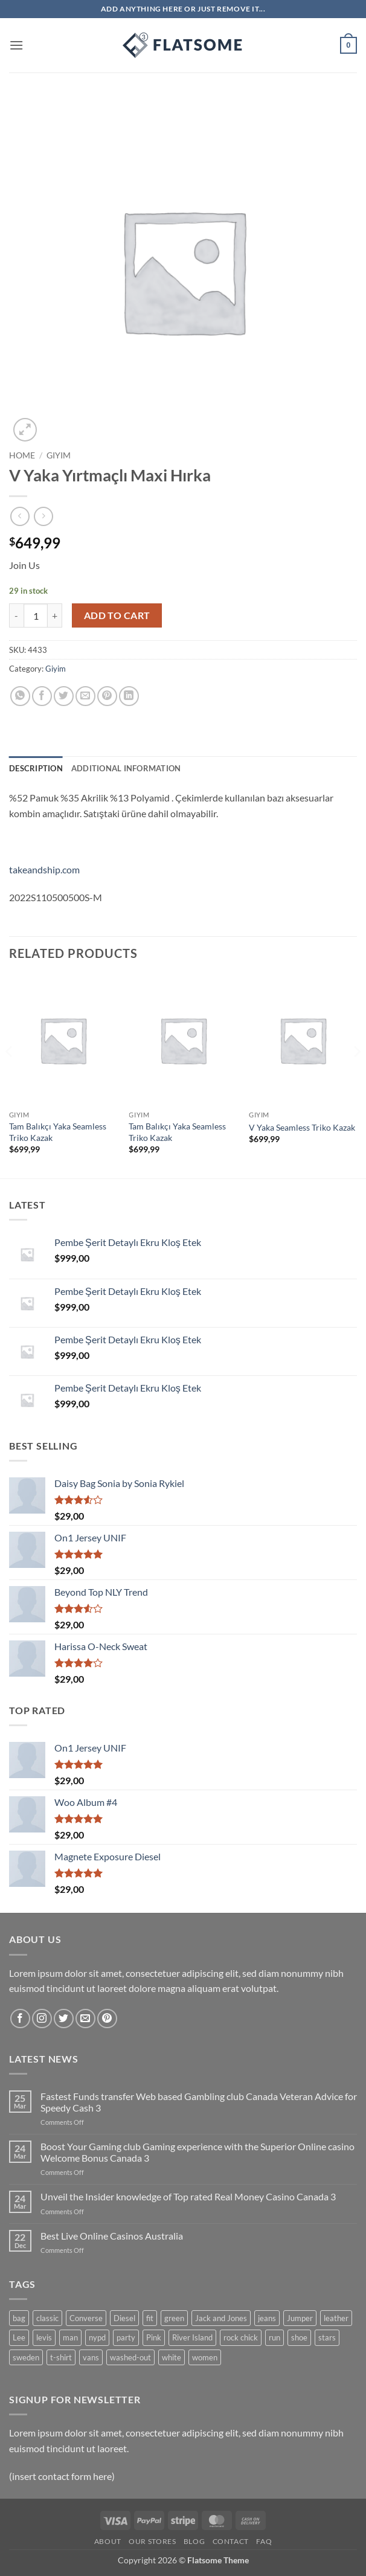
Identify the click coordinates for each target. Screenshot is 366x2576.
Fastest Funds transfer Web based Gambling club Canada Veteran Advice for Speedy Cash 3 (198, 2101)
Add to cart (117, 615)
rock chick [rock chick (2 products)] (240, 2337)
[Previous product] (43, 516)
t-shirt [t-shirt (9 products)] (61, 2357)
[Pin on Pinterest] (107, 696)
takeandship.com (44, 869)
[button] (16, 45)
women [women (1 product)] (204, 2357)
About (107, 2541)
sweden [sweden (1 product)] (26, 2357)
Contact (231, 2541)
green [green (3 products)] (174, 2318)
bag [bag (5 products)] (19, 2318)
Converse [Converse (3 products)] (86, 2318)
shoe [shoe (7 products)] (299, 2337)
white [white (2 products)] (171, 2357)
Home (22, 455)
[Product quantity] (36, 615)
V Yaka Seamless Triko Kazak (302, 1127)
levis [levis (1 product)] (44, 2337)
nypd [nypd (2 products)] (97, 2337)
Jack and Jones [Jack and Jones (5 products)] (221, 2318)
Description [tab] (36, 768)
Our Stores (152, 2541)
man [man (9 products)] (70, 2337)
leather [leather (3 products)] (336, 2318)
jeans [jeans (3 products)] (267, 2318)
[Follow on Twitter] (64, 2019)
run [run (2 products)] (274, 2337)
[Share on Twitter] (64, 696)
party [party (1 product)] (126, 2337)
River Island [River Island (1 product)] (192, 2337)
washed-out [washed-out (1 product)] (130, 2357)
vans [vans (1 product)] (91, 2357)
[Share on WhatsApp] (20, 696)
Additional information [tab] (126, 768)
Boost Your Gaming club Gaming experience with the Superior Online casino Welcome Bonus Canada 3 (197, 2152)
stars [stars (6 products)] (327, 2337)
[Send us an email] (85, 2019)
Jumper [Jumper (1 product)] (300, 2318)
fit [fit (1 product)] (149, 2318)
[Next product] (19, 516)
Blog (194, 2541)
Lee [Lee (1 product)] (19, 2337)
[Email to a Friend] (85, 696)
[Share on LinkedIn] (129, 696)
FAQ (264, 2541)
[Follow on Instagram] (42, 2019)
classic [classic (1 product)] (47, 2318)
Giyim (59, 455)
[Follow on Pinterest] (107, 2019)
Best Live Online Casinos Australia (111, 2235)
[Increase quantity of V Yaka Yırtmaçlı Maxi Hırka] (55, 615)
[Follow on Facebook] (20, 2019)
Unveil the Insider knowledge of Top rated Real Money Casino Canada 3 (188, 2196)
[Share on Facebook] (42, 696)
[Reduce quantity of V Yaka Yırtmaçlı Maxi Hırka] (16, 615)
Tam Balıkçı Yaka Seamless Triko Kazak (57, 1132)
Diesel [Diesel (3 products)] (124, 2318)
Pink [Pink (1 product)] (153, 2337)
